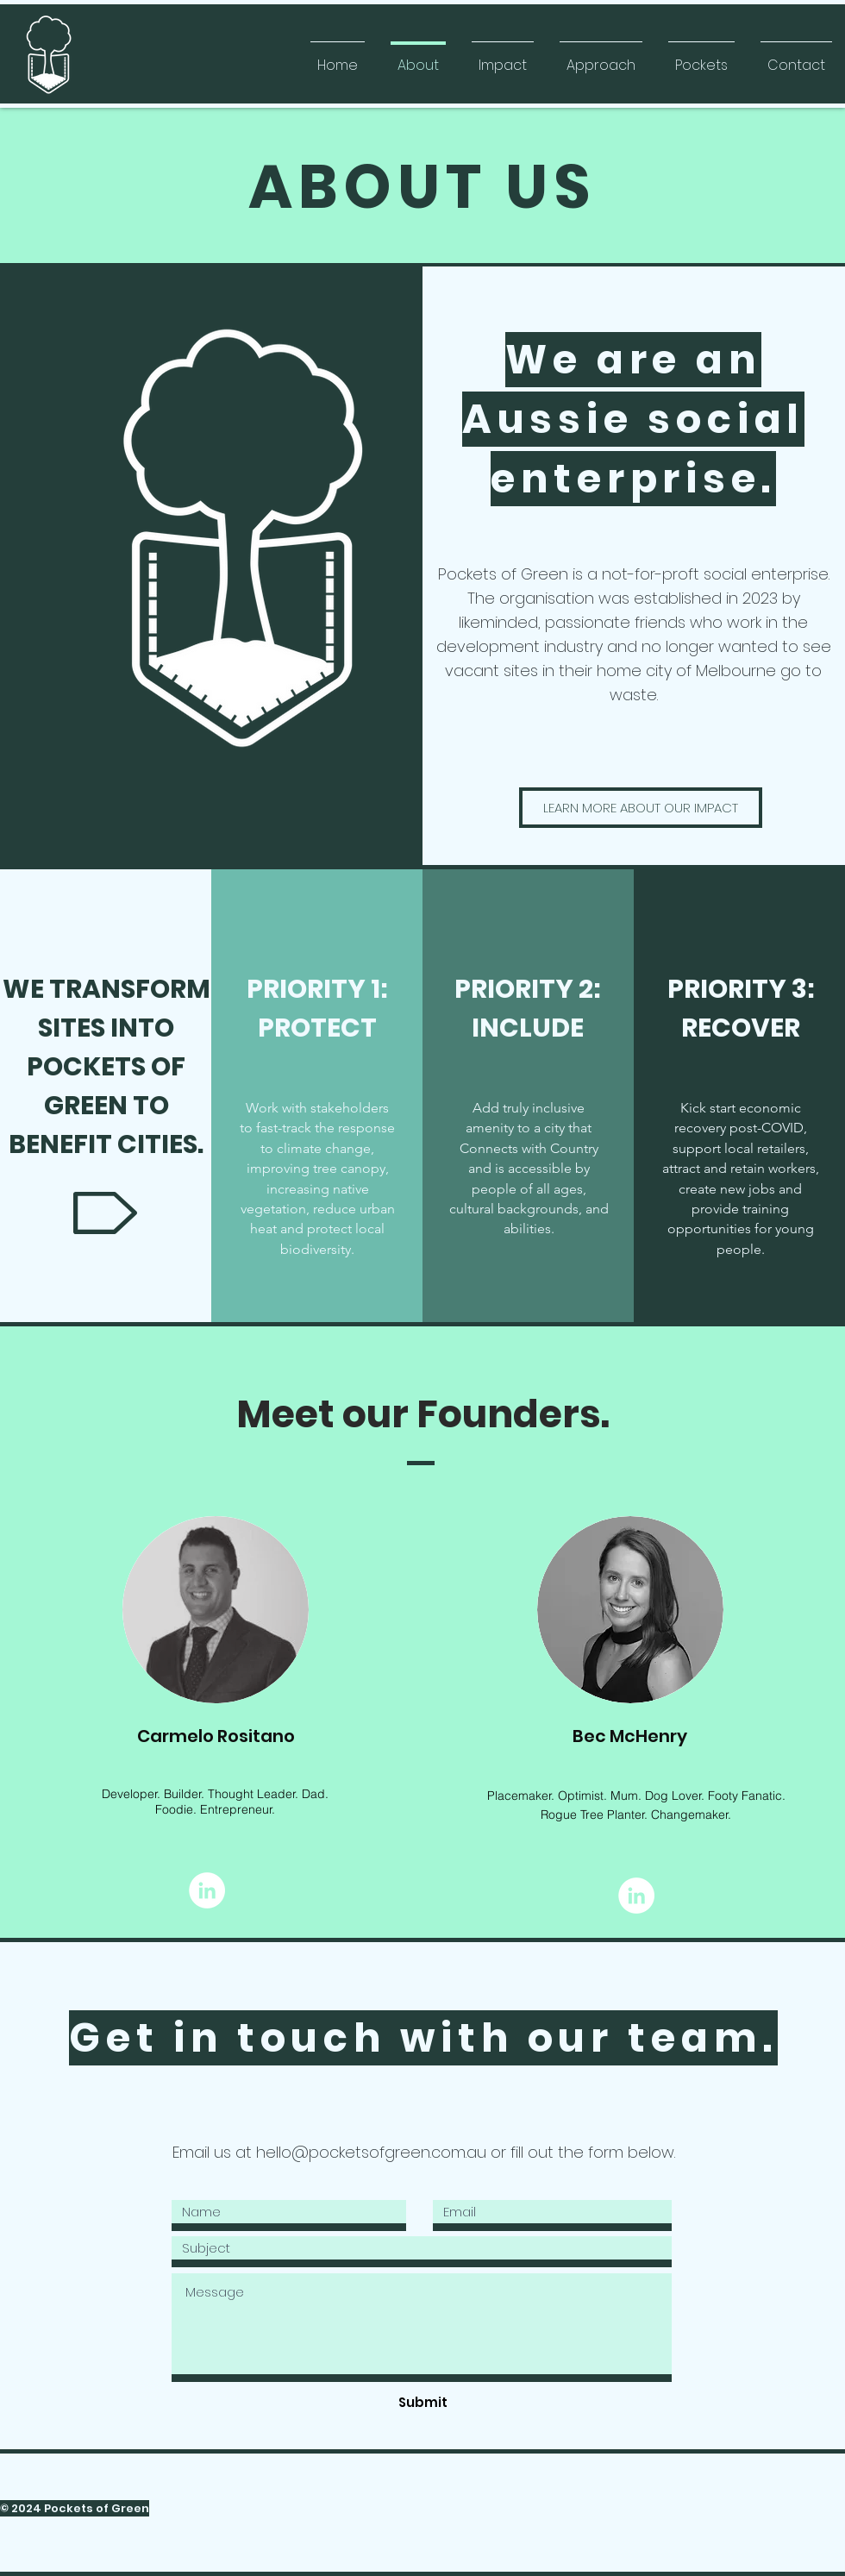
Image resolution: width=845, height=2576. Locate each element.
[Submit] (422, 2402)
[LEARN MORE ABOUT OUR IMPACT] (640, 807)
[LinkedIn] (207, 1890)
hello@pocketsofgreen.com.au (371, 2152)
